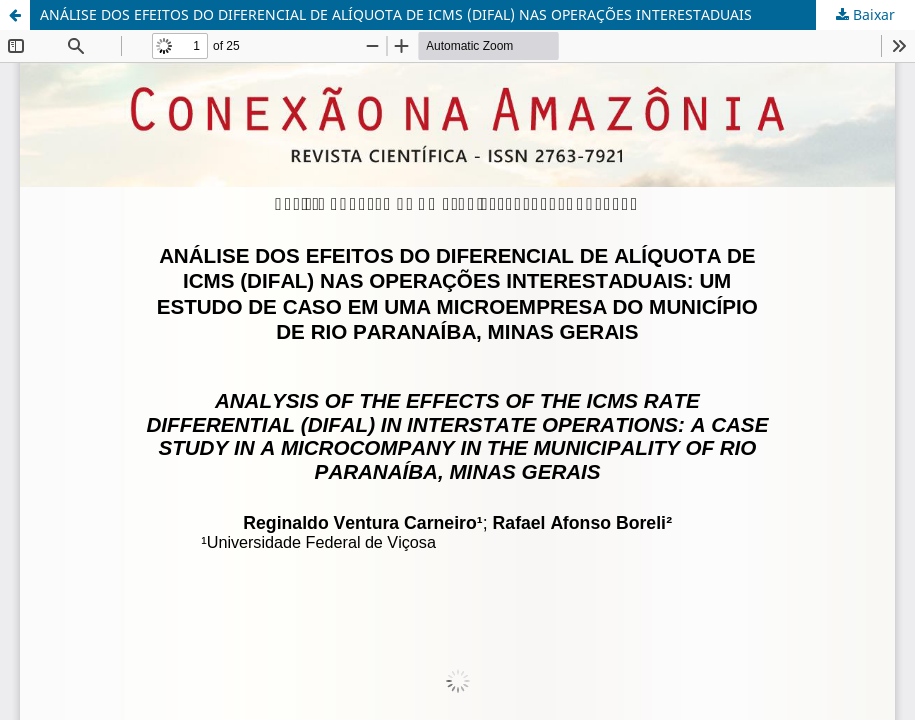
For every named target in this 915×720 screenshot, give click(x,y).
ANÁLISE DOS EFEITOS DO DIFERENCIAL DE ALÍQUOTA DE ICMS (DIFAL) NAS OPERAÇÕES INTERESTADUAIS (396, 14)
